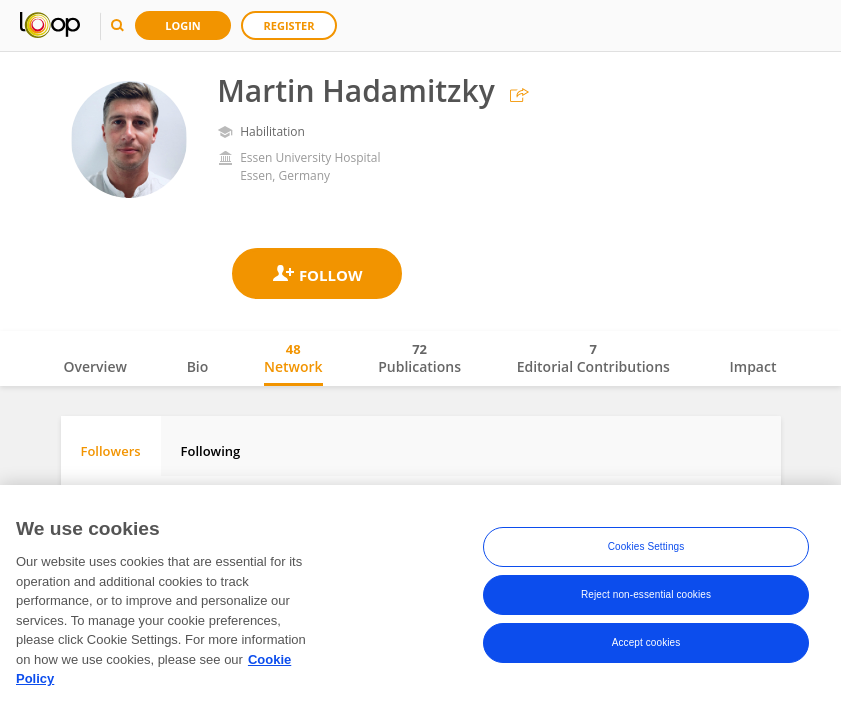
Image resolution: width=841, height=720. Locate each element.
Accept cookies (646, 646)
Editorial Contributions (593, 358)
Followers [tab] (111, 451)
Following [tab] (211, 451)
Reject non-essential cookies (646, 598)
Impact (753, 366)
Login (183, 25)
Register (289, 25)
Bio (198, 366)
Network (293, 358)
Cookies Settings (646, 550)
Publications (419, 358)
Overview (95, 366)
